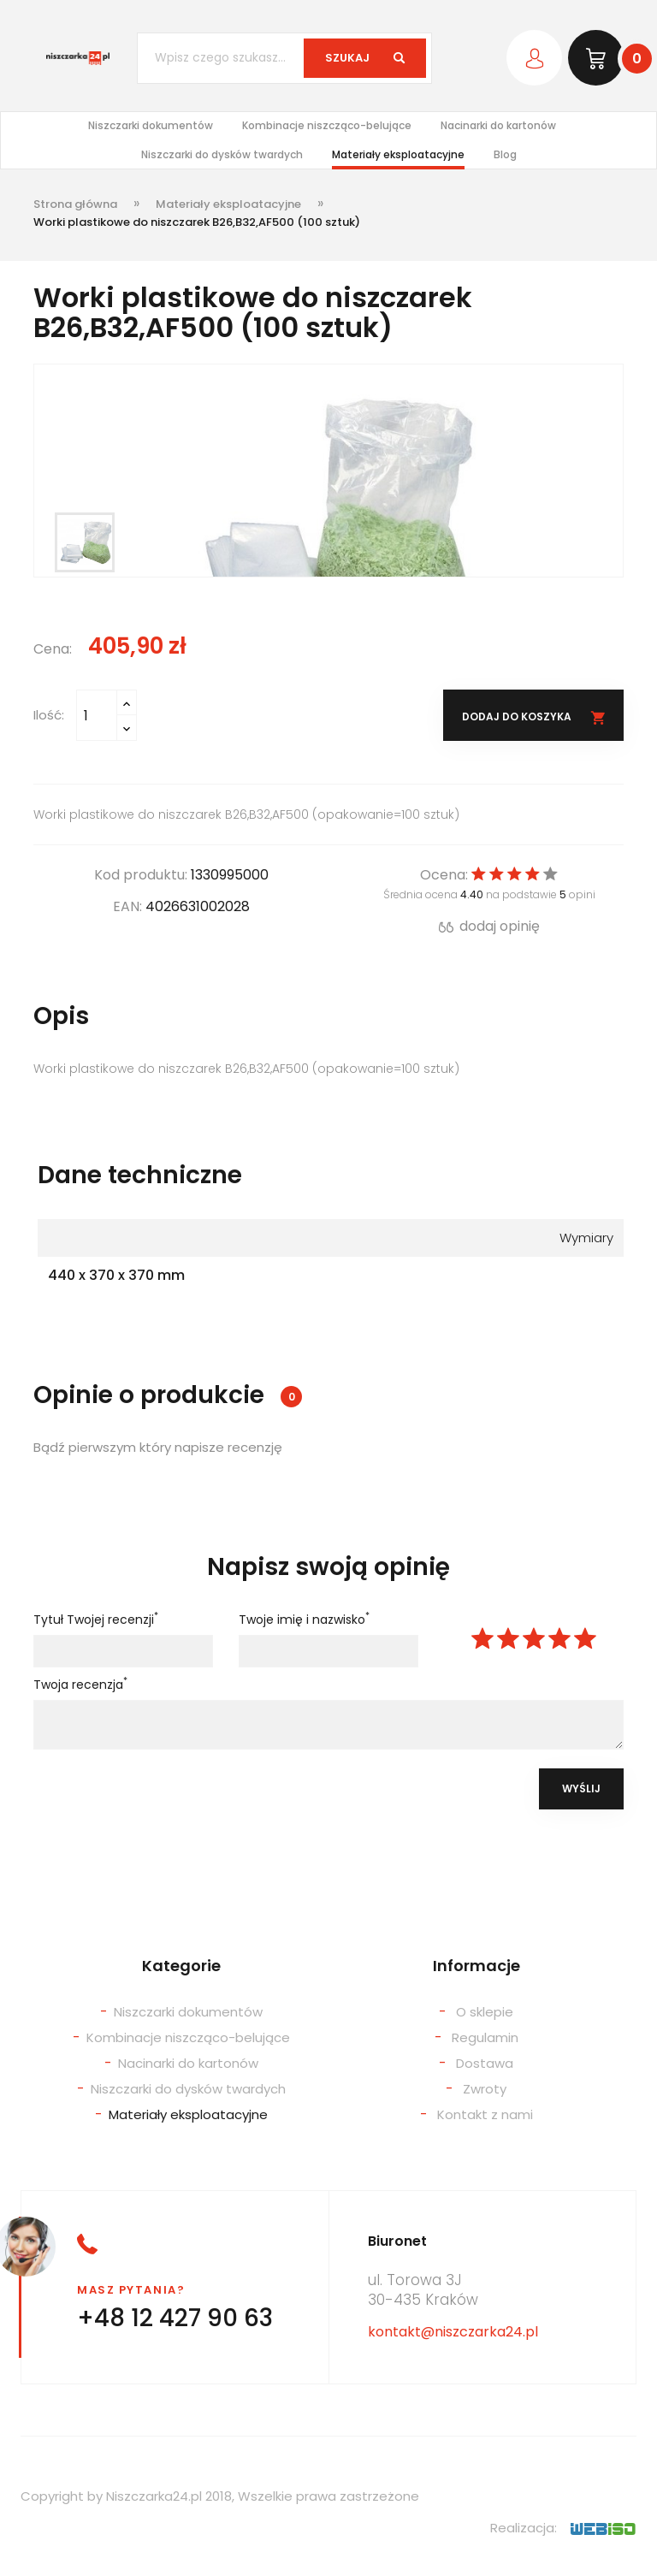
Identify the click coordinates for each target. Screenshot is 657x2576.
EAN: (127, 906)
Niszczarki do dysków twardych (222, 154)
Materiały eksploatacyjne (398, 154)
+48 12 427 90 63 (175, 2318)
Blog (505, 154)
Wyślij (581, 1788)
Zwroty (484, 2089)
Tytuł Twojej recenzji (95, 1619)
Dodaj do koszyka (518, 716)
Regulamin (485, 2037)
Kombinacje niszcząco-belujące (326, 125)
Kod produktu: (140, 875)
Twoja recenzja (80, 1684)
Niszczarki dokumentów (150, 125)
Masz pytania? (131, 2290)
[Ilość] (96, 715)
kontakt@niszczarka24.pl (453, 2332)
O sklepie (484, 2012)
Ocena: (444, 875)
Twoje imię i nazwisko (304, 1619)
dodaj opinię (489, 926)
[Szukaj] (284, 58)
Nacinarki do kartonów (498, 125)
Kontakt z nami (485, 2114)
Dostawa (484, 2063)
